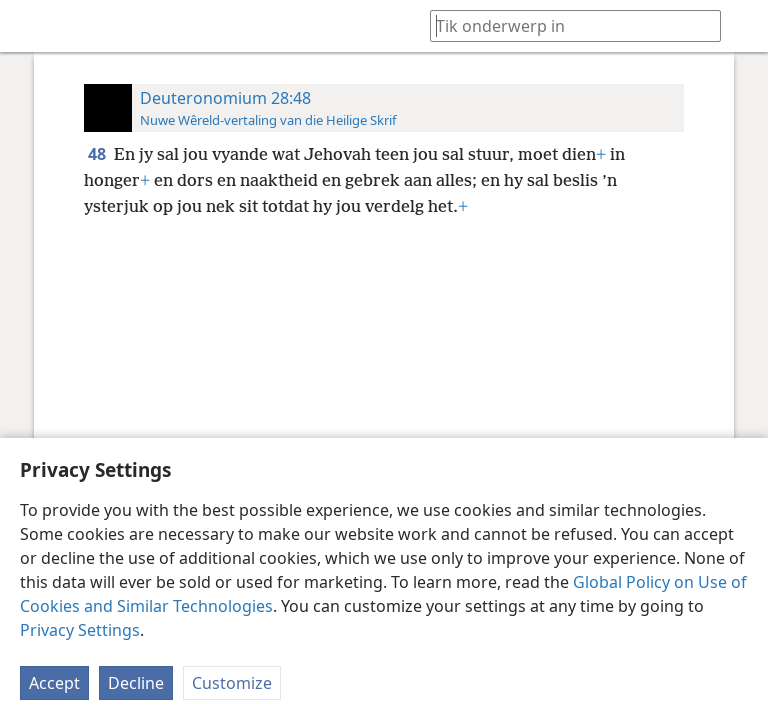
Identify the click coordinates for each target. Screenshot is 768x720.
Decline (136, 683)
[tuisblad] (30, 26)
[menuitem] (30, 26)
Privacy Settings (80, 630)
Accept (54, 683)
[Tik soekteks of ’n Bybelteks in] (566, 25)
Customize (232, 683)
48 (99, 154)
